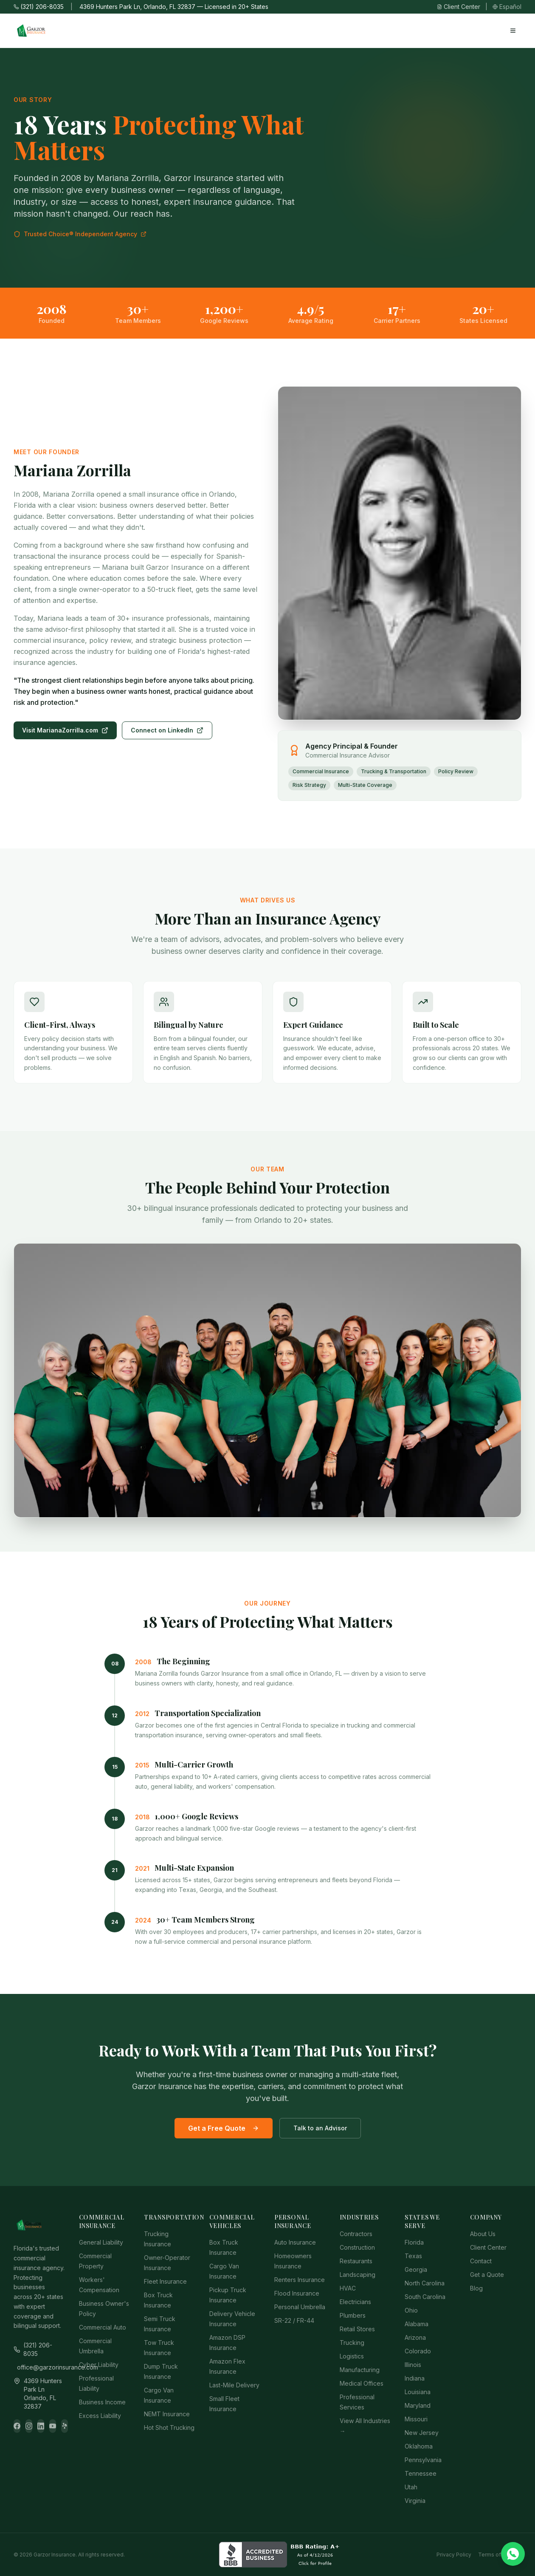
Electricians (355, 2301)
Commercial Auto (102, 2327)
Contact (481, 2261)
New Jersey (422, 2432)
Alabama (416, 2323)
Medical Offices (361, 2383)
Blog (476, 2288)
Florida (414, 2242)
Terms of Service (499, 2554)
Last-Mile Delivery (234, 2385)
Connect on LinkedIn (167, 730)
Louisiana (418, 2391)
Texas (413, 2255)
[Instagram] (28, 2426)
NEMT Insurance (167, 2414)
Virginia (415, 2500)
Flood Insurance (296, 2293)
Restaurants (356, 2261)
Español (507, 6)
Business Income (102, 2402)
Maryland (418, 2405)
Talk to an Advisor (320, 2128)
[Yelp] (64, 2426)
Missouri (416, 2419)
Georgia (416, 2269)
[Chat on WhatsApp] (513, 2554)
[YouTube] (52, 2426)
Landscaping (357, 2274)
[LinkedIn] (40, 2426)
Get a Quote (487, 2274)
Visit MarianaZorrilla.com (65, 730)
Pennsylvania (423, 2459)
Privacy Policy (453, 2554)
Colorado (418, 2351)
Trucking (352, 2342)
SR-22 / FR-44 (294, 2320)
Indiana (415, 2378)
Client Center (458, 6)
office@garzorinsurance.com (41, 2367)
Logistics (352, 2356)
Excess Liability (100, 2415)
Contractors (356, 2233)
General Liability (101, 2242)
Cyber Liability (98, 2364)
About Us (483, 2233)
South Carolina (425, 2296)
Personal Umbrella (299, 2306)
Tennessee (420, 2473)
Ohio (411, 2310)
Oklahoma (419, 2446)
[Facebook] (17, 2426)
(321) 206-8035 (39, 6)
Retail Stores (357, 2329)
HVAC (348, 2288)
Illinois (413, 2364)
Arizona (415, 2337)
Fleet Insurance (165, 2281)
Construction (357, 2247)
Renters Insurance (299, 2279)
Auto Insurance (295, 2242)
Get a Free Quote (223, 2128)
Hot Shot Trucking (169, 2427)
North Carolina (425, 2283)
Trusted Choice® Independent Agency (80, 234)
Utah (411, 2487)
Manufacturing (360, 2369)
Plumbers (353, 2315)
